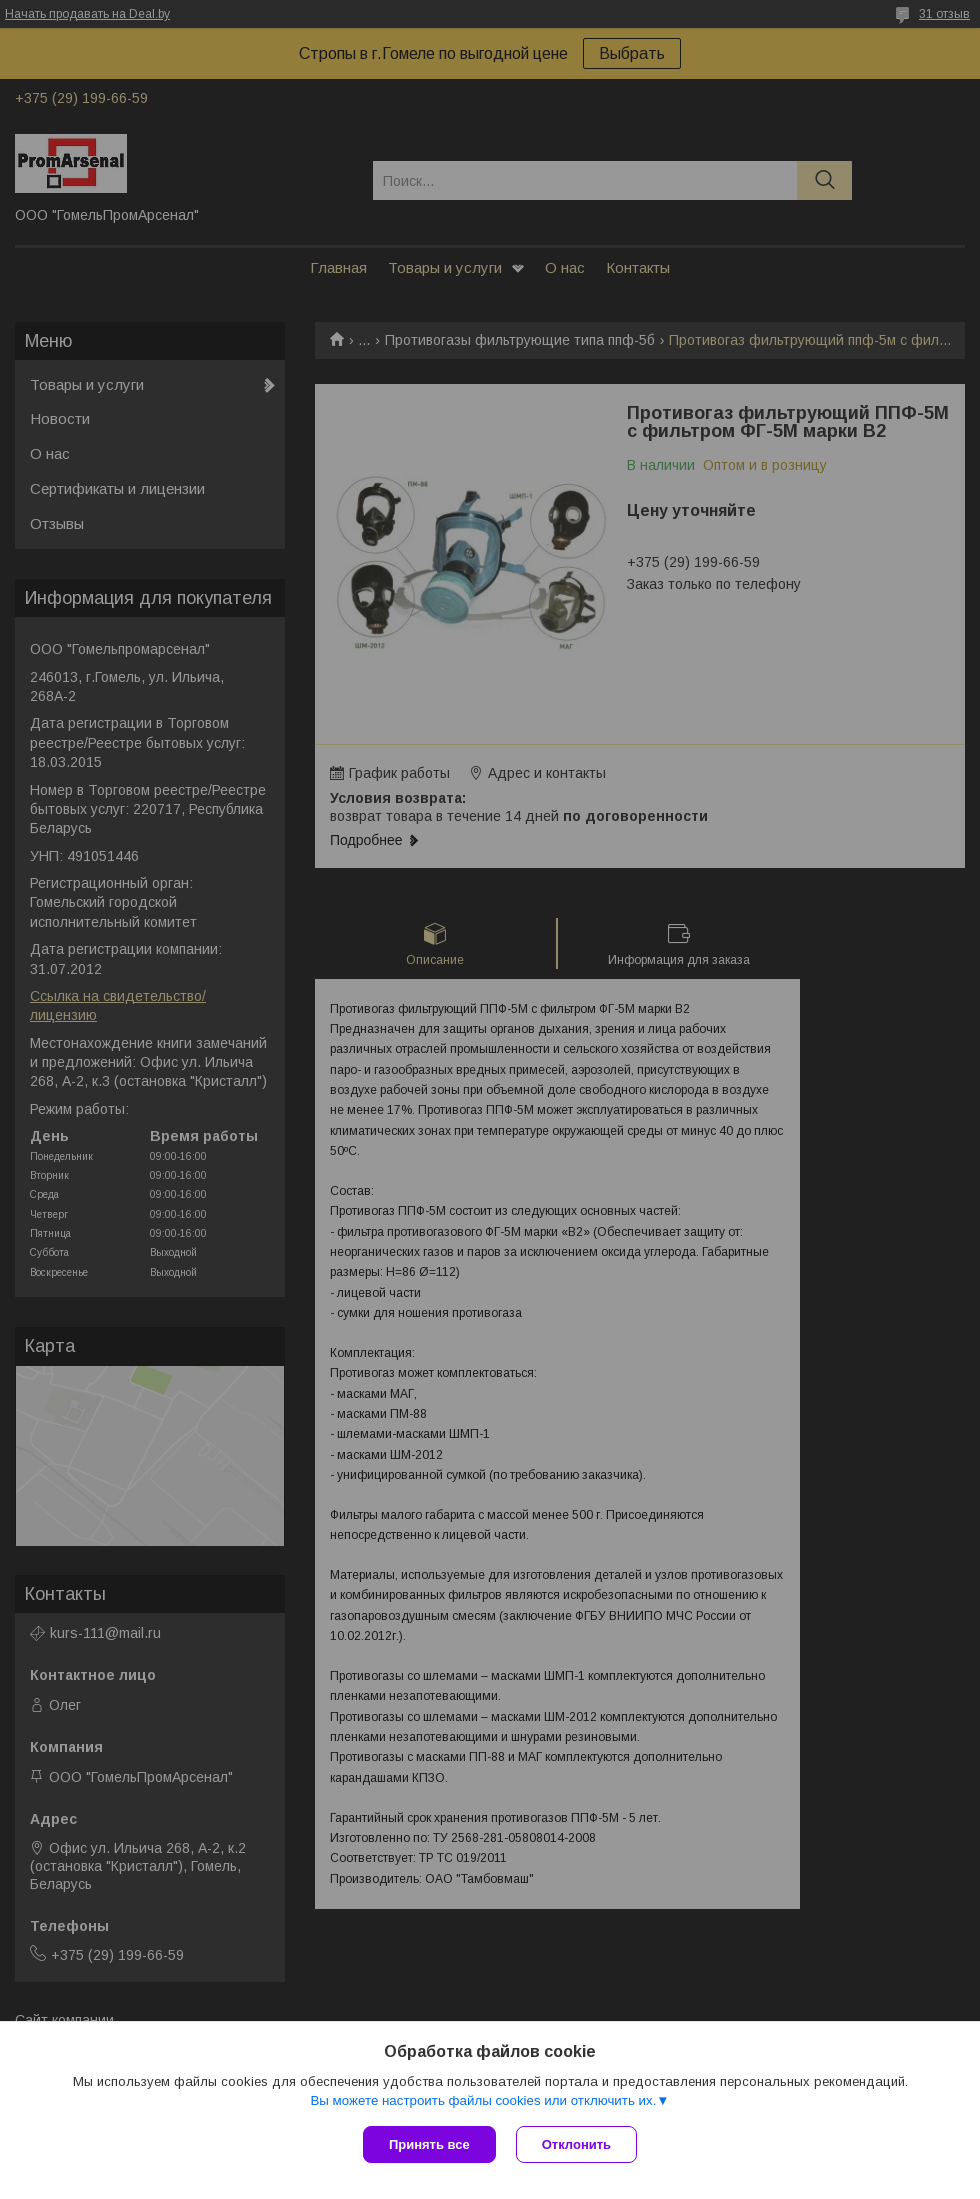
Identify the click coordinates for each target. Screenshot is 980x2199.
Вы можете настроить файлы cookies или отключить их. (483, 2100)
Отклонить (576, 2144)
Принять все (429, 2144)
